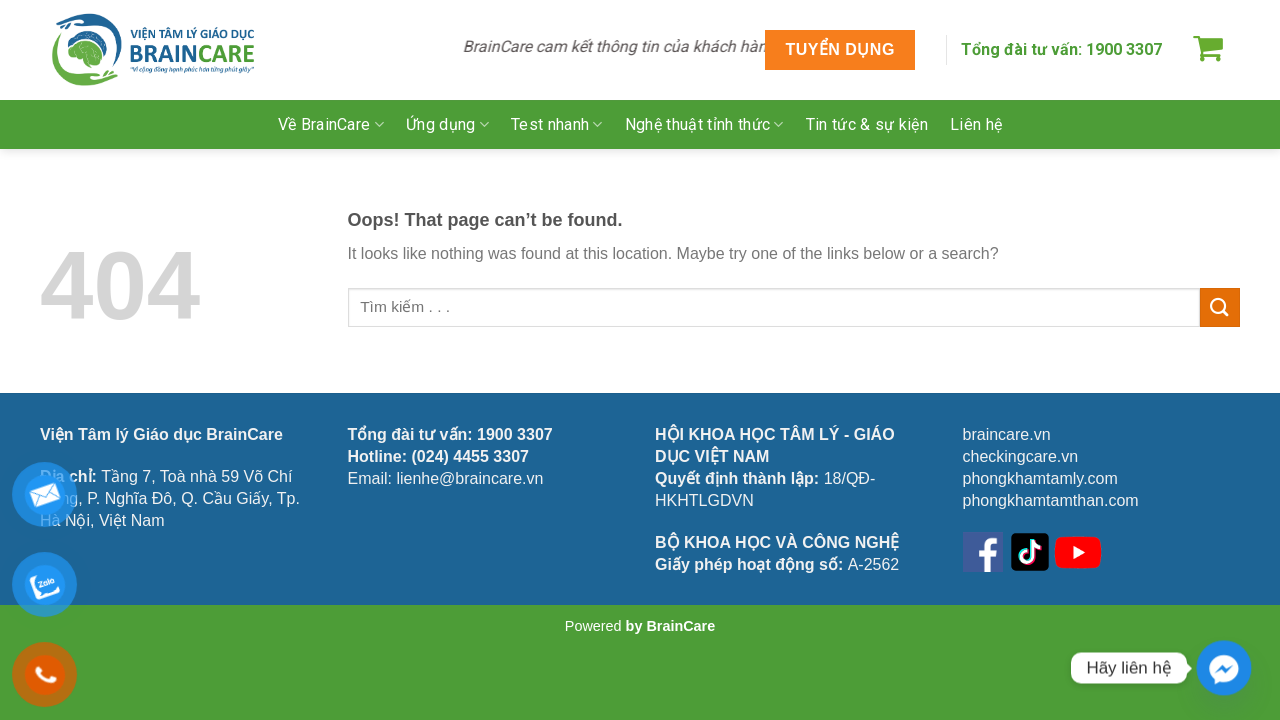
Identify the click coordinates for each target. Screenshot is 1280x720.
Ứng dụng (447, 124)
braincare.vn (1007, 434)
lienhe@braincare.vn (469, 478)
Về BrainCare (331, 124)
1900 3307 (1124, 49)
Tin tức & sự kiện (867, 124)
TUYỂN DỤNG (839, 49)
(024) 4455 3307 (470, 456)
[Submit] (1220, 307)
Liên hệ (976, 124)
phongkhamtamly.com (1040, 478)
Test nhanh (557, 124)
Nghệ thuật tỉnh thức (704, 124)
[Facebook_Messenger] (1224, 668)
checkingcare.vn (1021, 456)
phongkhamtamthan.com (1051, 500)
